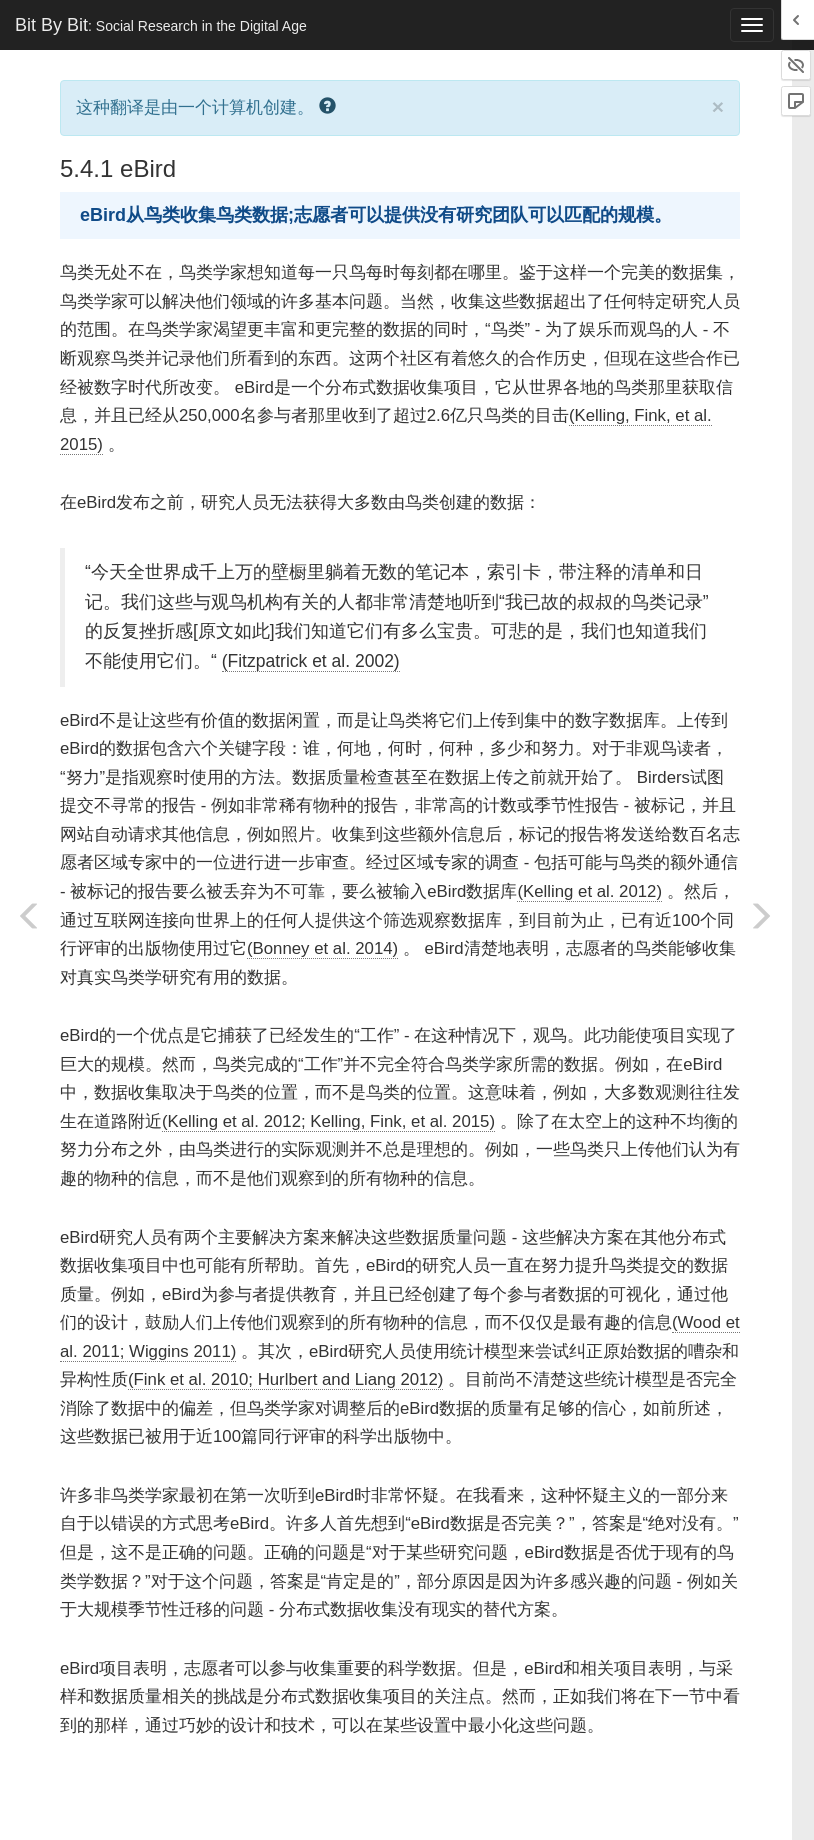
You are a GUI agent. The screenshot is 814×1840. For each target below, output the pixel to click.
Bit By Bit (161, 25)
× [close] (718, 106)
